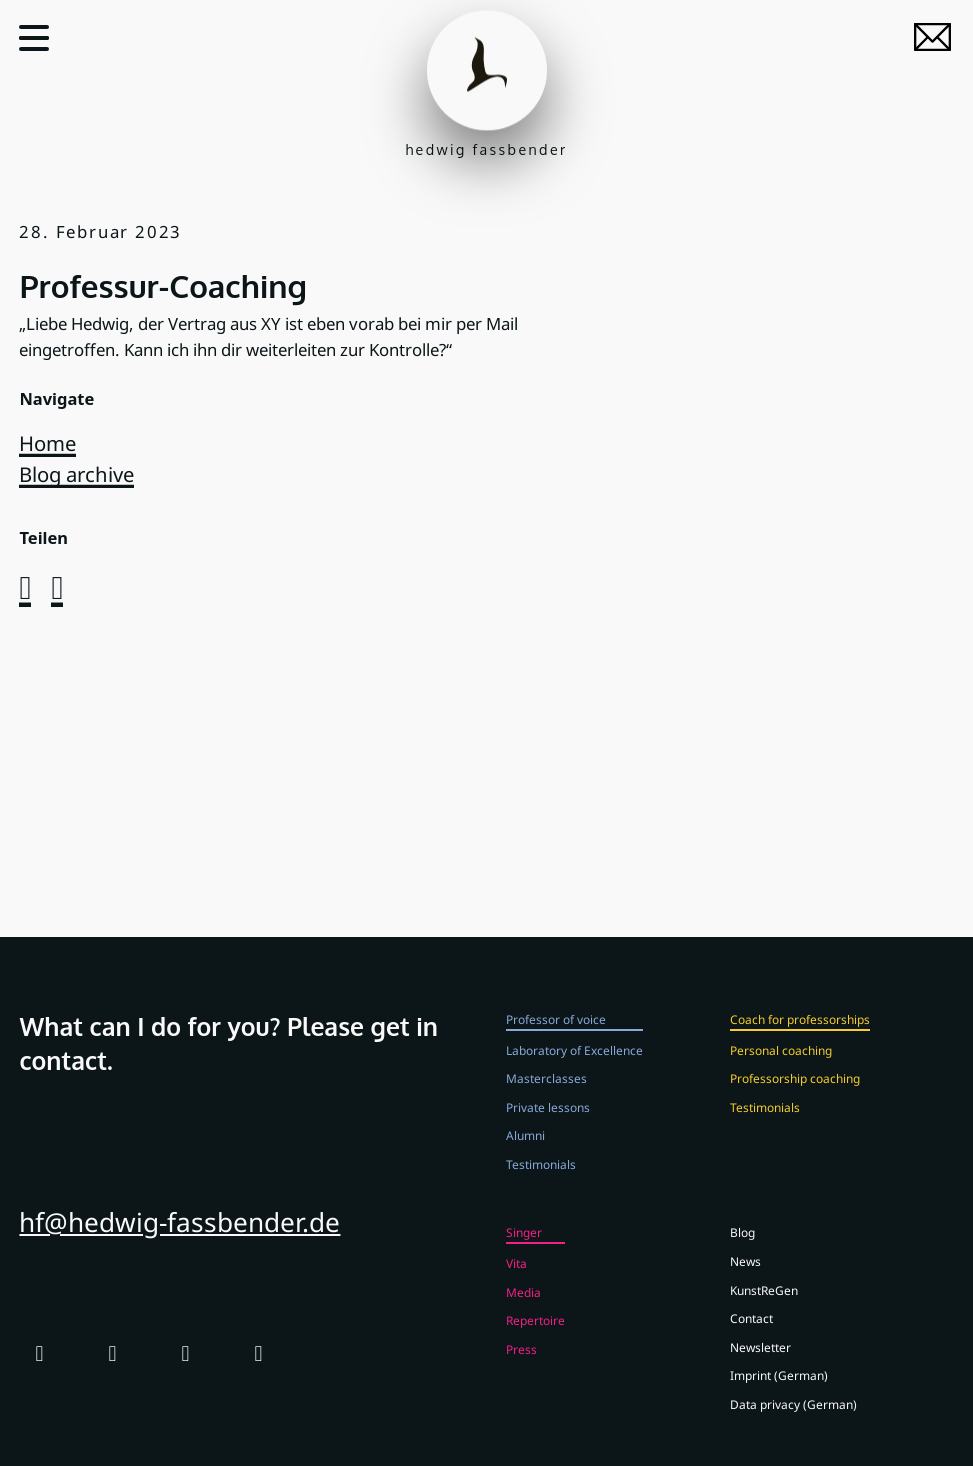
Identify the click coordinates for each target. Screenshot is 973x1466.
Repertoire (535, 1335)
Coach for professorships (800, 1034)
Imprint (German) (779, 1390)
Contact (751, 1333)
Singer (524, 1247)
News (745, 1276)
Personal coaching (781, 1064)
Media (523, 1306)
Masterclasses (546, 1093)
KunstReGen (764, 1304)
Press (521, 1363)
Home (47, 443)
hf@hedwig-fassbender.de (179, 1236)
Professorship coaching (795, 1093)
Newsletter (760, 1361)
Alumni (525, 1150)
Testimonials (541, 1178)
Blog (742, 1247)
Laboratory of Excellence (574, 1064)
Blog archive (76, 474)
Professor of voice (556, 1034)
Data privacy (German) (793, 1418)
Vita (516, 1278)
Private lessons (548, 1121)
